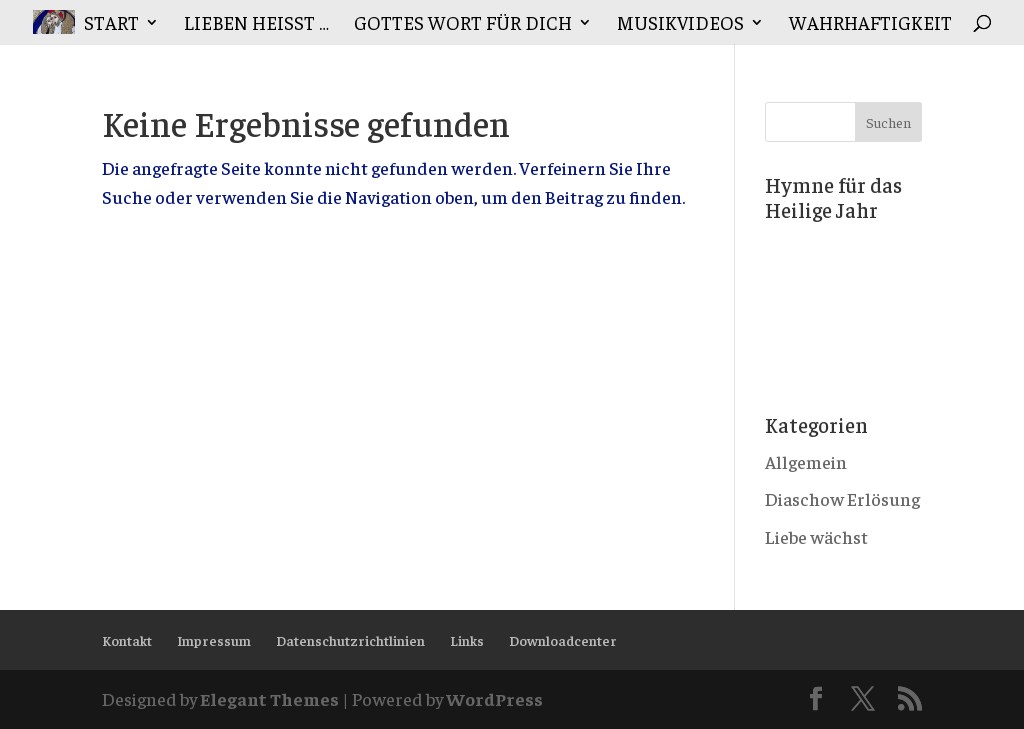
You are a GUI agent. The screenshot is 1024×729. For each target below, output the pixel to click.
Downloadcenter (563, 640)
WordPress (494, 698)
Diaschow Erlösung (842, 498)
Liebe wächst (816, 536)
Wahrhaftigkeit (870, 24)
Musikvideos (680, 24)
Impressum (214, 640)
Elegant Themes (269, 698)
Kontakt (127, 640)
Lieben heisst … (256, 24)
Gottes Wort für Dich (463, 24)
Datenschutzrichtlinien (350, 640)
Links (467, 640)
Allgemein (806, 461)
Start (111, 24)
